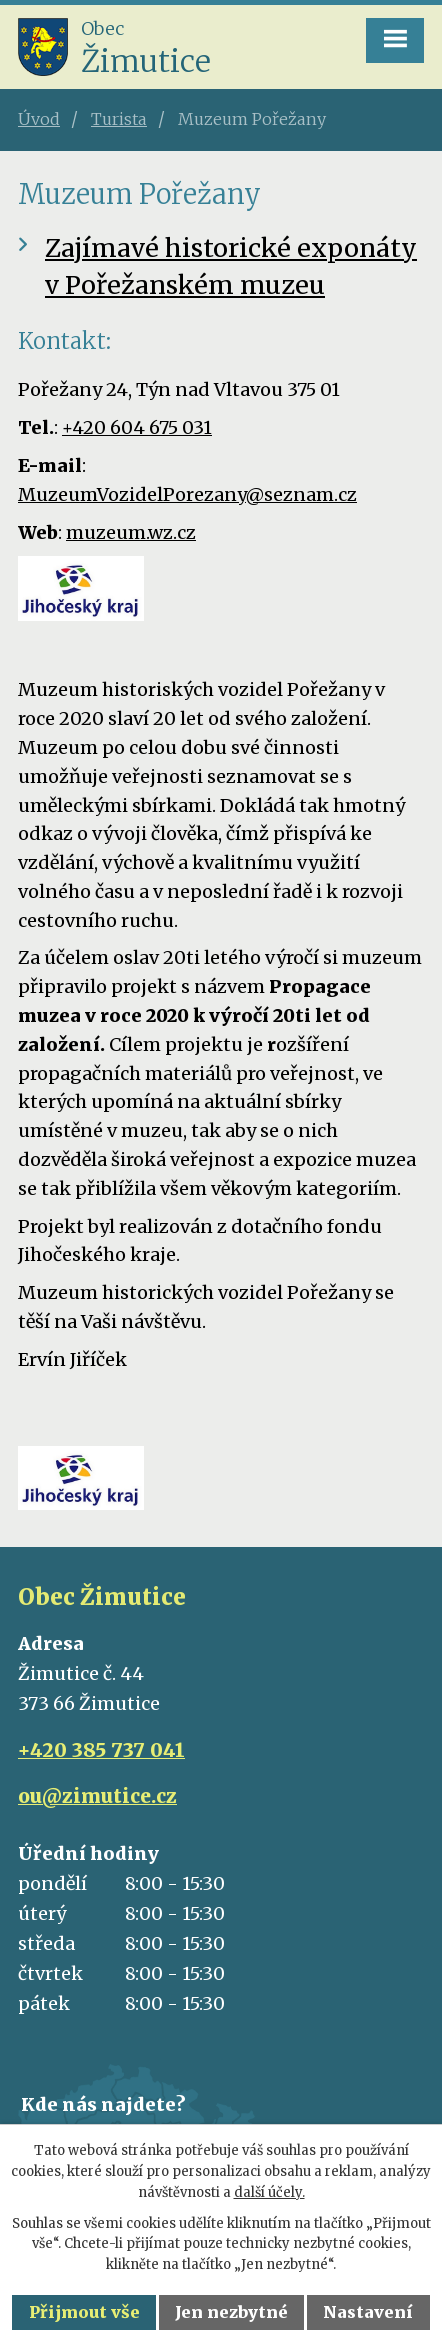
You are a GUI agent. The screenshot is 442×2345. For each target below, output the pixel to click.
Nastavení (368, 2312)
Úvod (39, 119)
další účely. (269, 2192)
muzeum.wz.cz (131, 532)
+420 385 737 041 (101, 1750)
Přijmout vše (84, 2312)
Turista (119, 119)
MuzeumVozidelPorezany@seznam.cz (187, 494)
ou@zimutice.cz (97, 1796)
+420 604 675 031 (137, 427)
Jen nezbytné (231, 2312)
